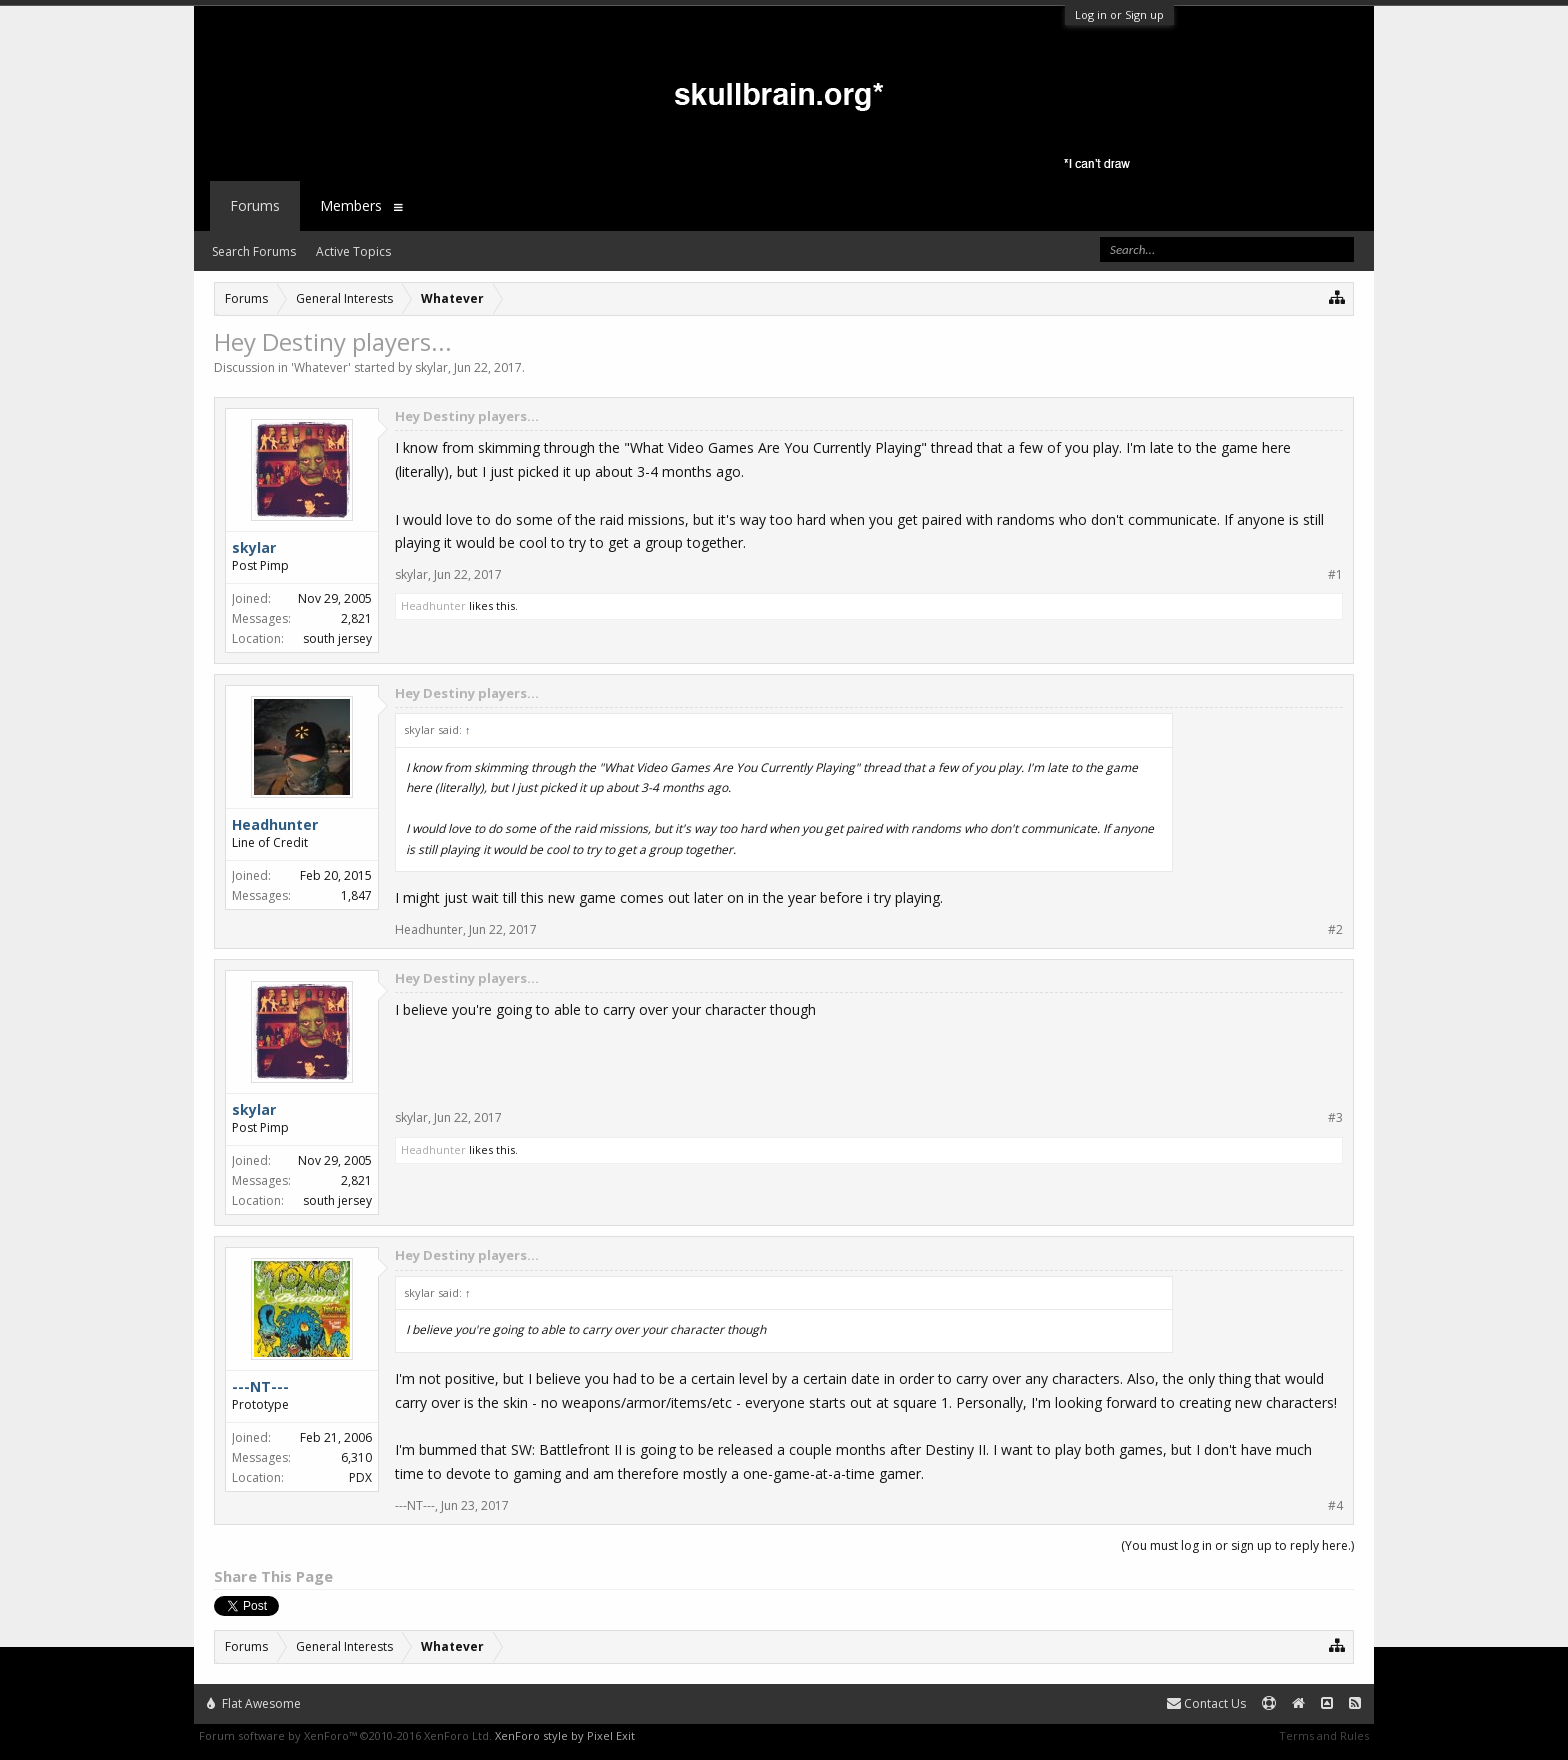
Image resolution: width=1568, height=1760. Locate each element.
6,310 (356, 1457)
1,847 (356, 895)
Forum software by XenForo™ (345, 1735)
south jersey (337, 638)
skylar (431, 367)
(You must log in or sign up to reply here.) (1237, 1545)
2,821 (356, 618)
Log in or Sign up (1119, 14)
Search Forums (254, 251)
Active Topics (353, 251)
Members (351, 205)
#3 (1335, 1118)
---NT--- (415, 1505)
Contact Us (1206, 1703)
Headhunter (433, 605)
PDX (360, 1477)
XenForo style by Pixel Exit (565, 1735)
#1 (1335, 575)
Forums (255, 205)
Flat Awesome (254, 1703)
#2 (1335, 930)
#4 (1335, 1506)
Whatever (321, 367)
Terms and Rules (1324, 1735)
